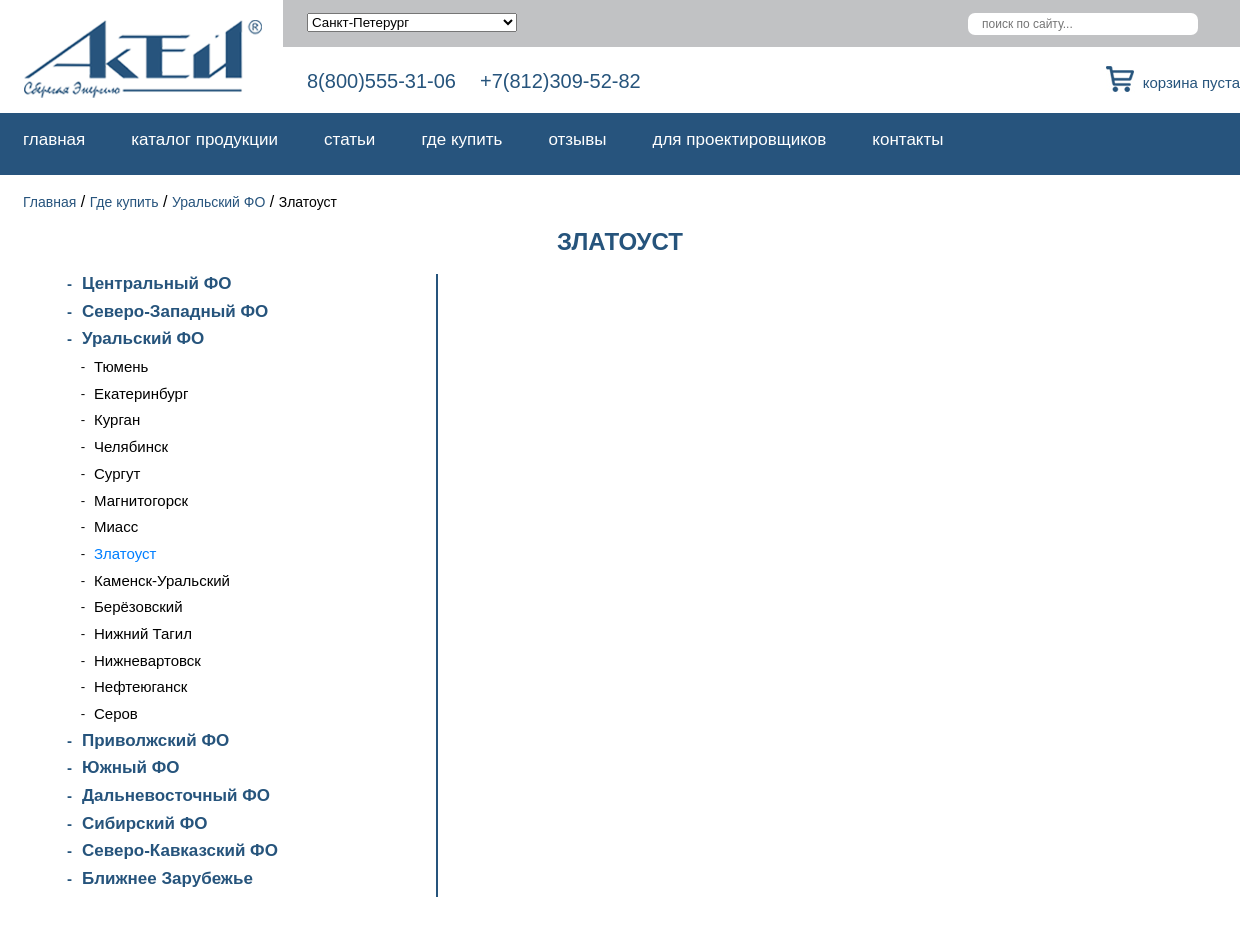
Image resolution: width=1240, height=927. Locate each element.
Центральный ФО (156, 283)
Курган (117, 419)
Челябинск (131, 446)
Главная (54, 139)
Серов (116, 713)
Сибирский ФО (144, 823)
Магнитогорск (141, 500)
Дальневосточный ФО (176, 795)
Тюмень (121, 366)
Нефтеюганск (140, 686)
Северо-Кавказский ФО (180, 850)
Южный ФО (130, 767)
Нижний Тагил (143, 633)
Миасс (116, 526)
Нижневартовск (147, 660)
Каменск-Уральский (162, 580)
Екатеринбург (141, 393)
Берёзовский (138, 606)
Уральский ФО (219, 202)
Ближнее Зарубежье (167, 878)
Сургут (117, 473)
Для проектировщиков (740, 139)
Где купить (461, 139)
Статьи (349, 139)
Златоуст (125, 553)
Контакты (907, 139)
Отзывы (577, 139)
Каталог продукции (204, 139)
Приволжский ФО (155, 740)
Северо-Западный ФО (175, 311)
